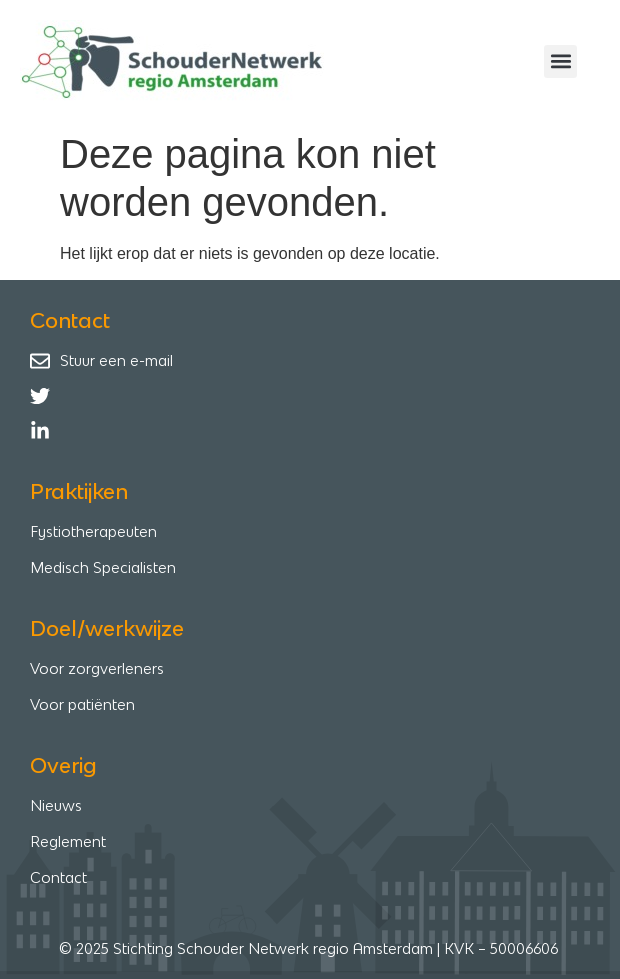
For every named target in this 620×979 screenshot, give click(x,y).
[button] (560, 61)
